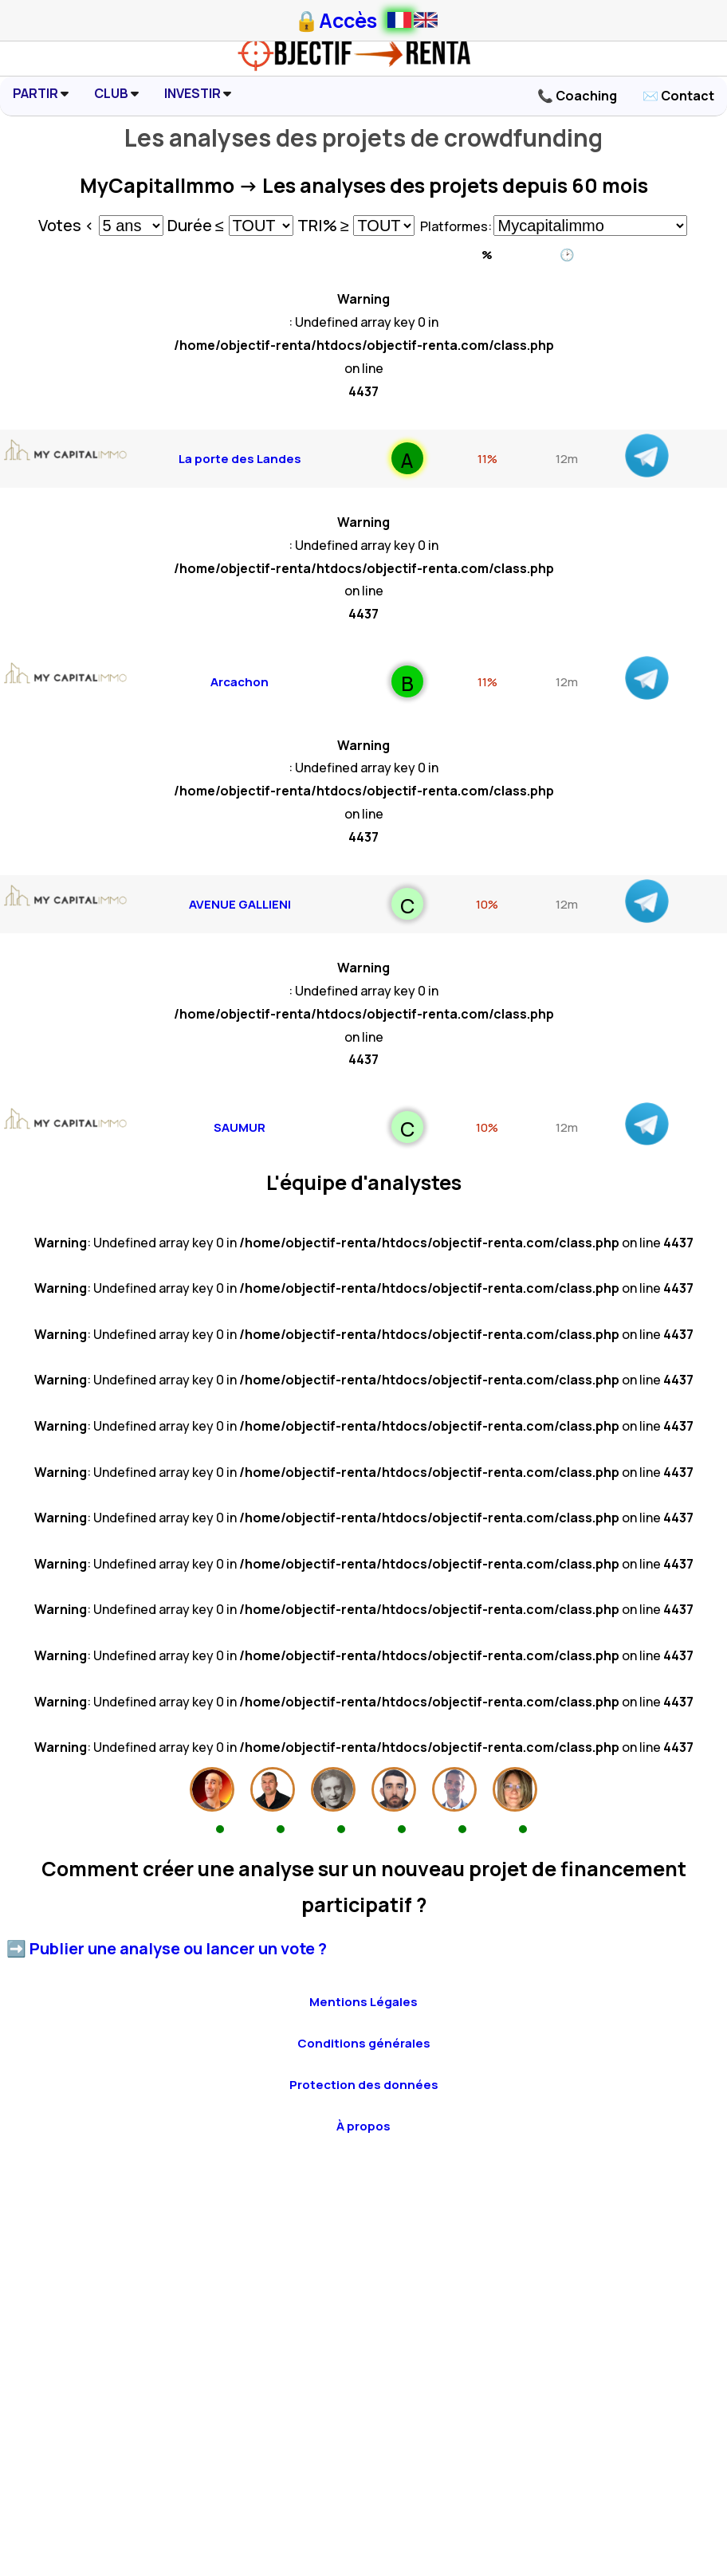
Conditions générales (363, 2043)
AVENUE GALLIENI (240, 904)
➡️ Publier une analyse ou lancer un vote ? (166, 1948)
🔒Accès (335, 20)
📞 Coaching (577, 95)
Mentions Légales (363, 2001)
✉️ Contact (678, 95)
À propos (363, 2126)
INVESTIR (197, 93)
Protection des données (363, 2084)
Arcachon (239, 681)
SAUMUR (239, 1127)
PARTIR (41, 93)
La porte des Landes (240, 458)
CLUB (116, 93)
